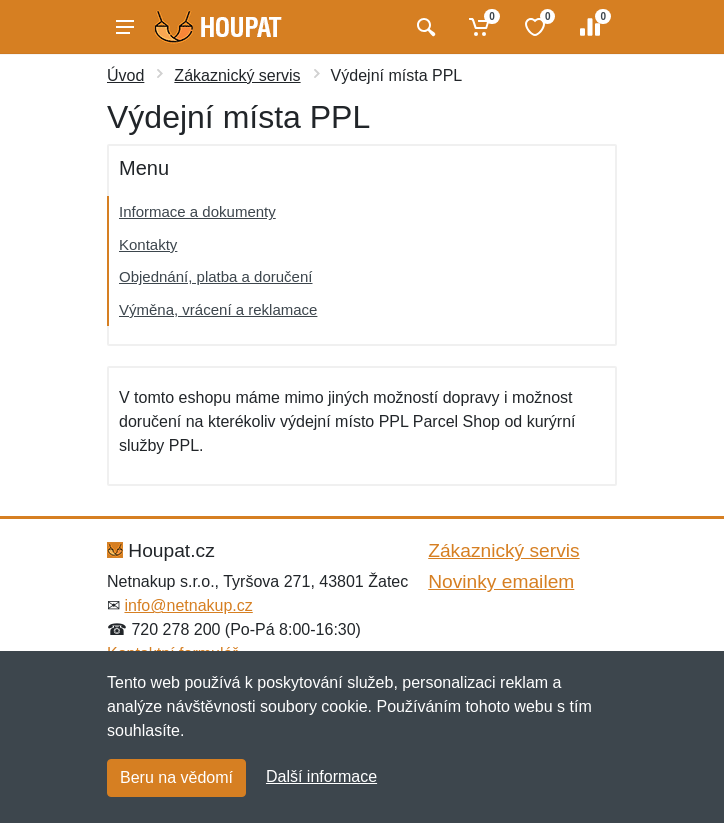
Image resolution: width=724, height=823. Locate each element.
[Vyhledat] (423, 27)
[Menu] (125, 27)
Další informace (321, 776)
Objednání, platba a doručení (215, 276)
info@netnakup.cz (188, 605)
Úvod (125, 75)
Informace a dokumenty (197, 211)
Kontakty (148, 244)
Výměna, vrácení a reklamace (218, 309)
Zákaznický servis (237, 75)
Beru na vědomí (176, 777)
